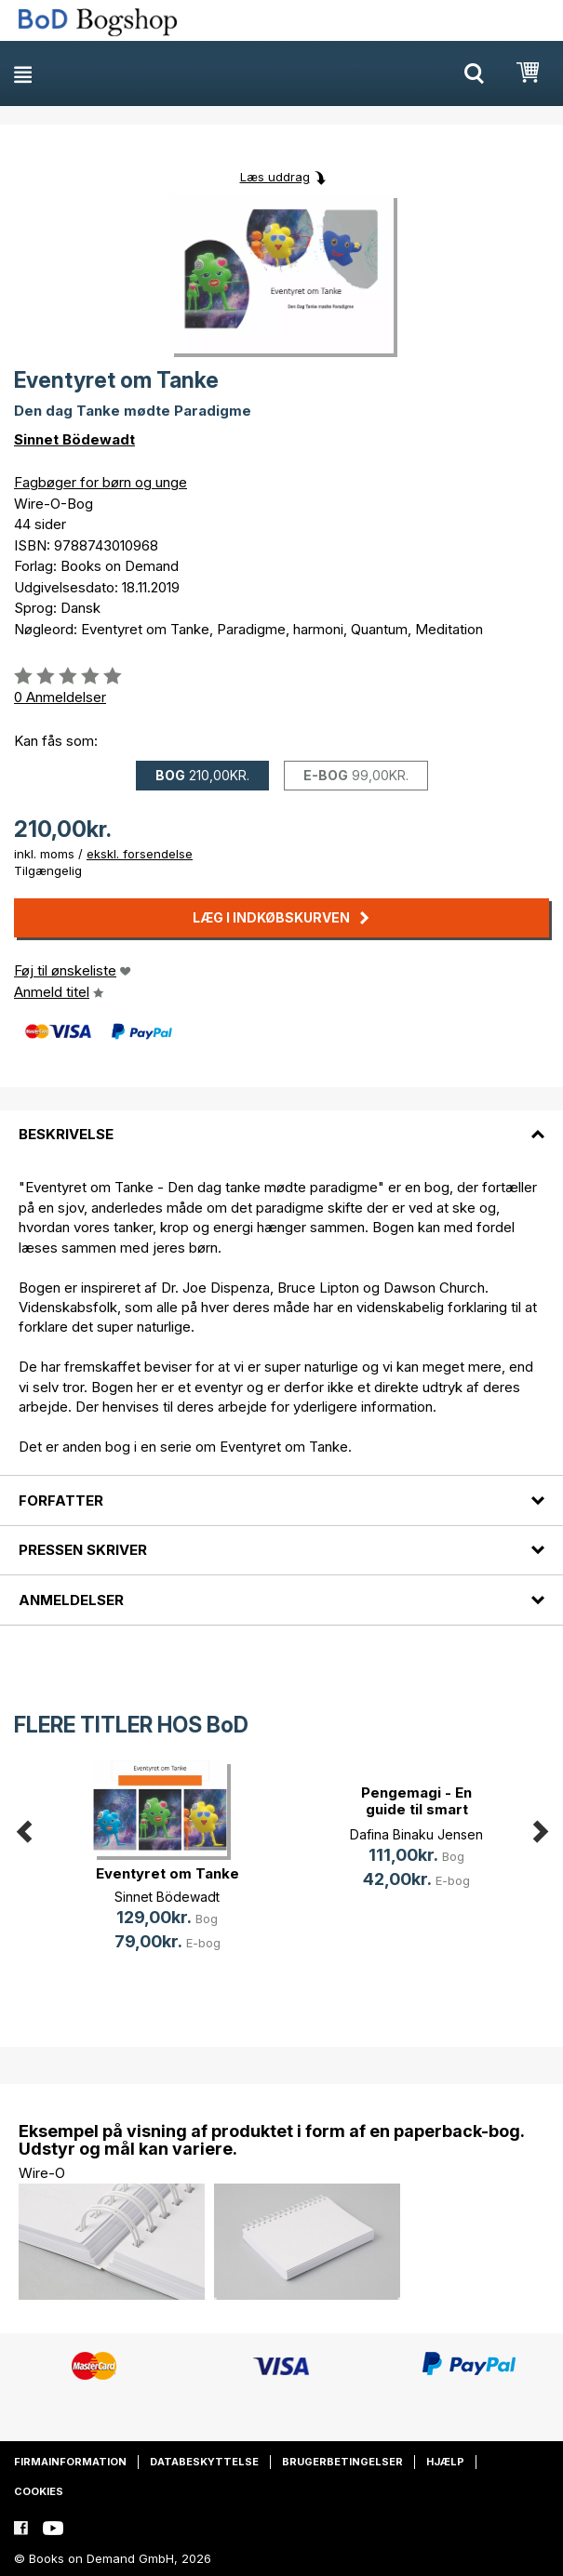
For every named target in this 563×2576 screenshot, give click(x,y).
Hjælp (445, 2461)
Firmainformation (70, 2461)
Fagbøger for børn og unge (100, 482)
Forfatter (61, 1500)
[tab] (281, 1123)
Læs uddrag (275, 176)
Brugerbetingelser (342, 2461)
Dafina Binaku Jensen (416, 1834)
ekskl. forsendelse (140, 853)
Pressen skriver (83, 1550)
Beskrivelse (66, 1134)
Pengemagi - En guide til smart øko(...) (416, 1809)
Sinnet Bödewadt (74, 439)
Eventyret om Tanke (167, 1873)
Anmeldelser (71, 1600)
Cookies (38, 2491)
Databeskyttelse (204, 2461)
